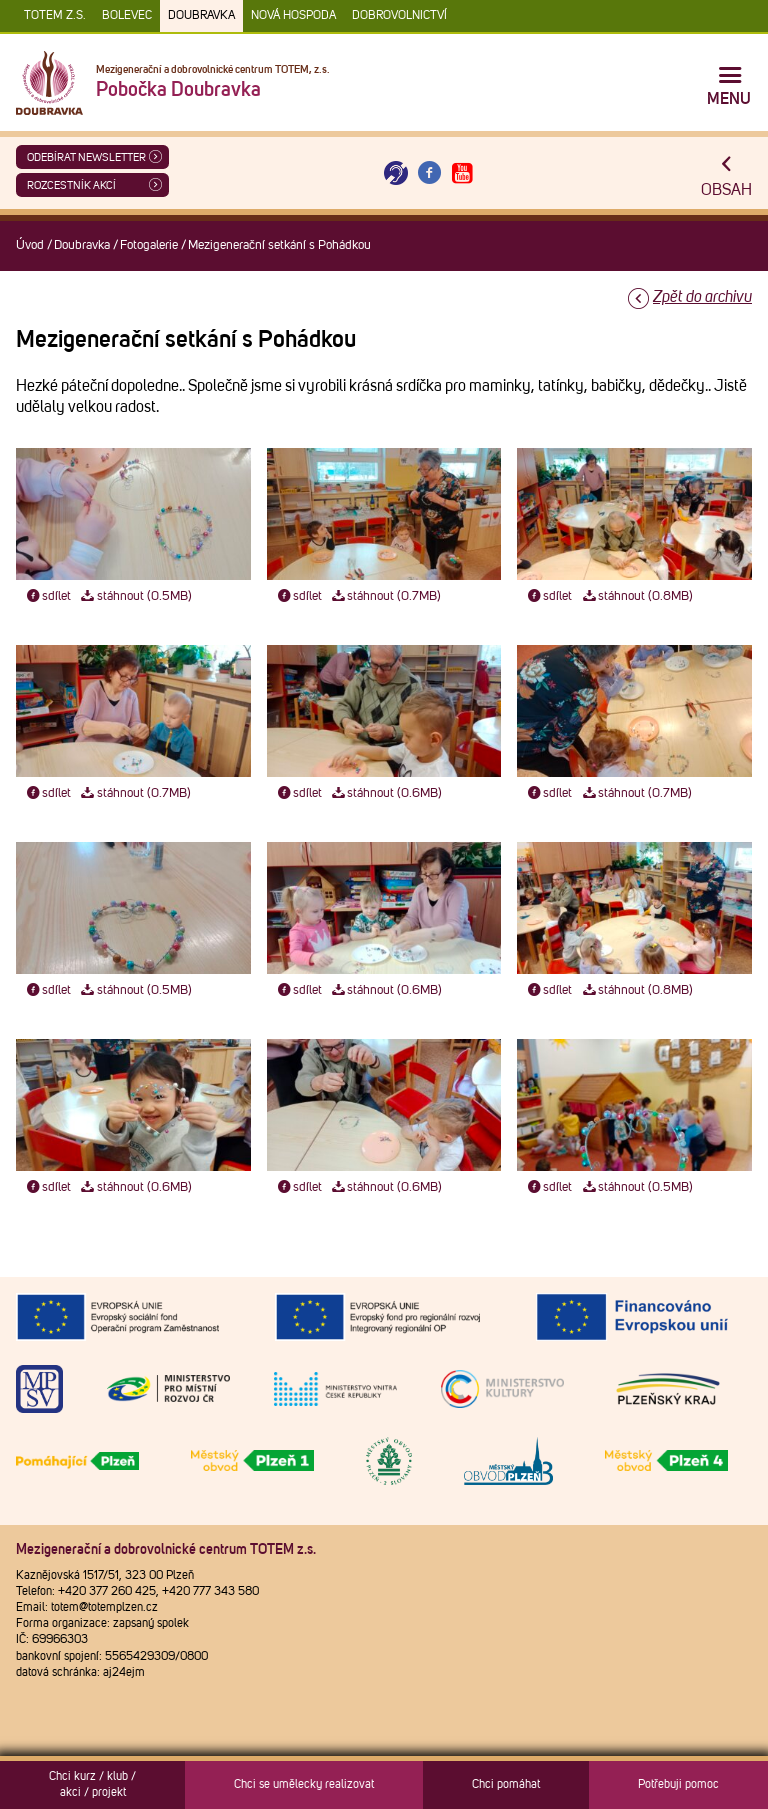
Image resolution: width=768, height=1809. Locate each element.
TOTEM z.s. (55, 16)
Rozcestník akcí (71, 185)
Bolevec (127, 16)
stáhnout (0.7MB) (386, 596)
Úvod (30, 245)
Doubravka (201, 16)
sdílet (47, 596)
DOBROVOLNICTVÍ (399, 16)
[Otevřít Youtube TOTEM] (463, 173)
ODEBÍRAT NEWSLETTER (86, 157)
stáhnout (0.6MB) (386, 793)
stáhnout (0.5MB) (135, 596)
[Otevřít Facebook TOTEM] (429, 173)
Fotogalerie (149, 245)
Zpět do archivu (702, 297)
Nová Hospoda (293, 16)
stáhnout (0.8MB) (636, 596)
